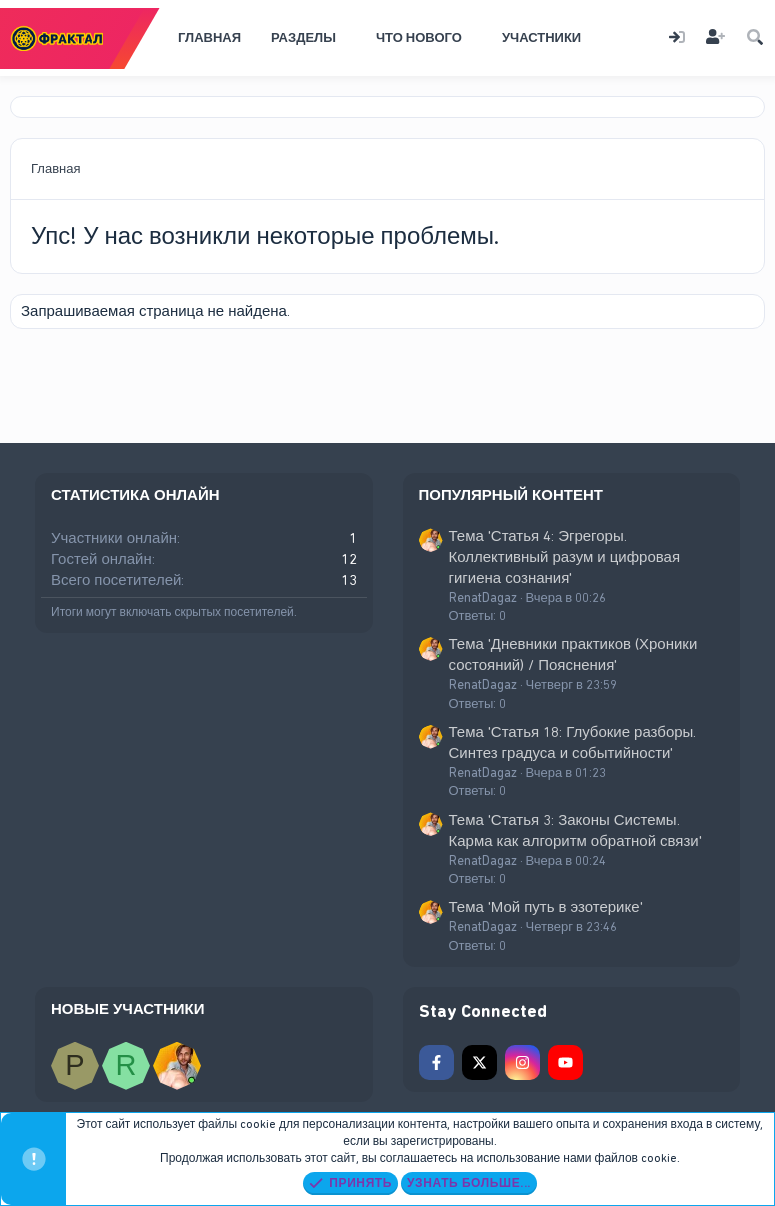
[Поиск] (755, 38)
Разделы (303, 37)
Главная (209, 37)
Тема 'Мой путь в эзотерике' (546, 907)
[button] (349, 38)
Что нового (419, 37)
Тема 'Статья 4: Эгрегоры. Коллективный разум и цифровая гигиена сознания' (565, 557)
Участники (541, 37)
